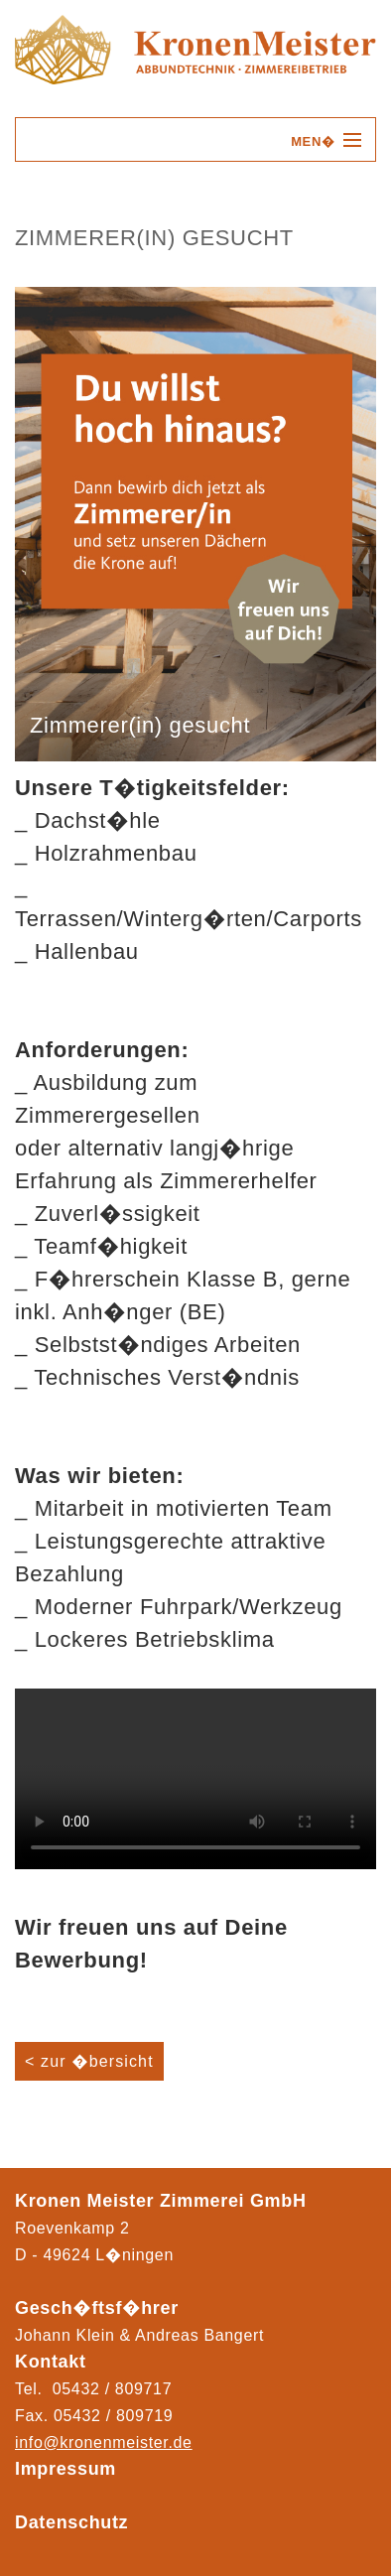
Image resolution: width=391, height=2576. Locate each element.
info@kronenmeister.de (104, 2442)
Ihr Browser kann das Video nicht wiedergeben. (195, 1779)
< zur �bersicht (89, 2061)
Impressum (65, 2469)
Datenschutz (71, 2522)
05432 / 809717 (112, 2388)
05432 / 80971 (109, 2415)
